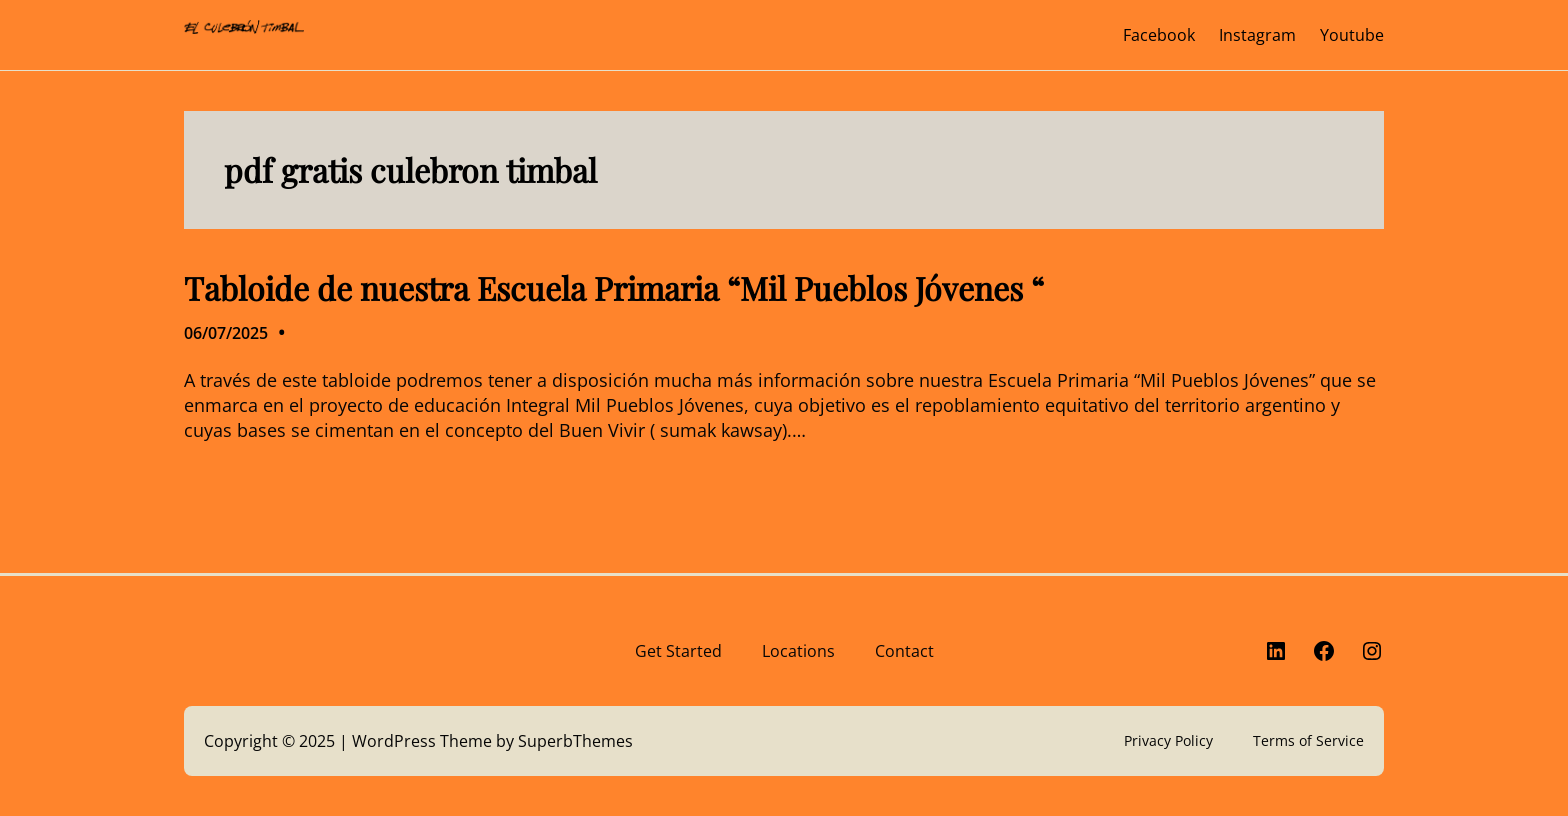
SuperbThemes (575, 741)
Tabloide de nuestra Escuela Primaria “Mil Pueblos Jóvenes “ (614, 288)
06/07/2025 (226, 333)
